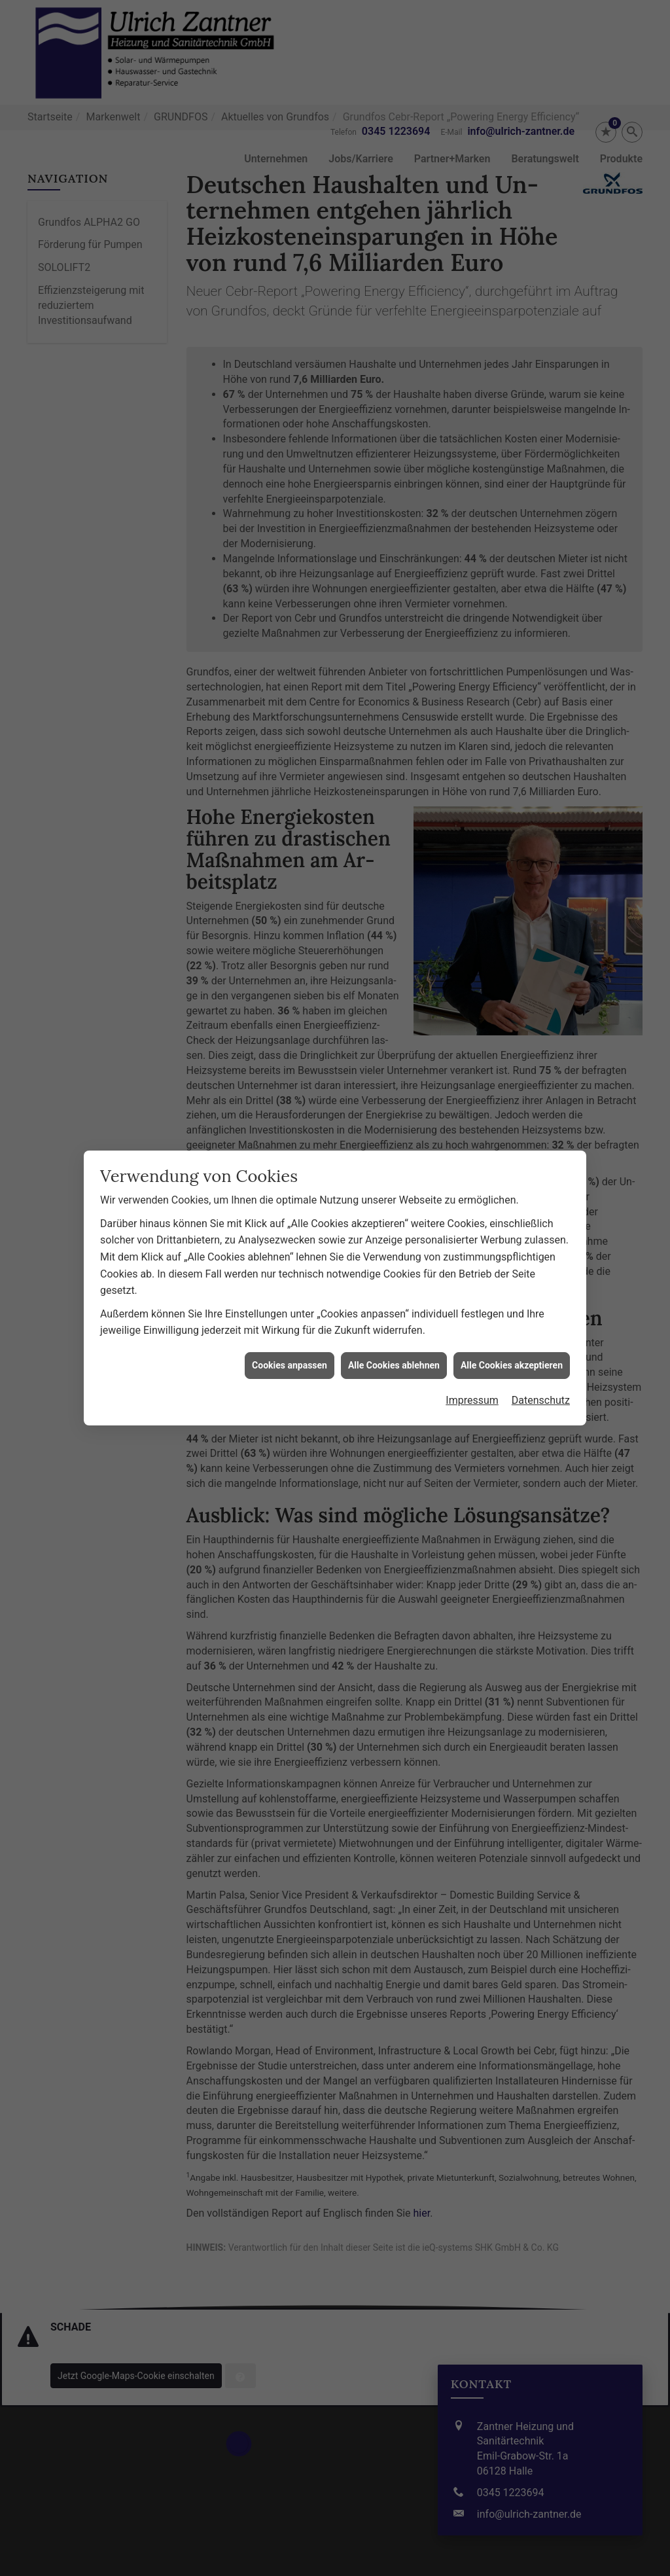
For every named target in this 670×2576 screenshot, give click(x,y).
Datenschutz (541, 1193)
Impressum (472, 1193)
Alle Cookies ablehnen (394, 1157)
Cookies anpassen (289, 1157)
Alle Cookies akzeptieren (512, 1157)
